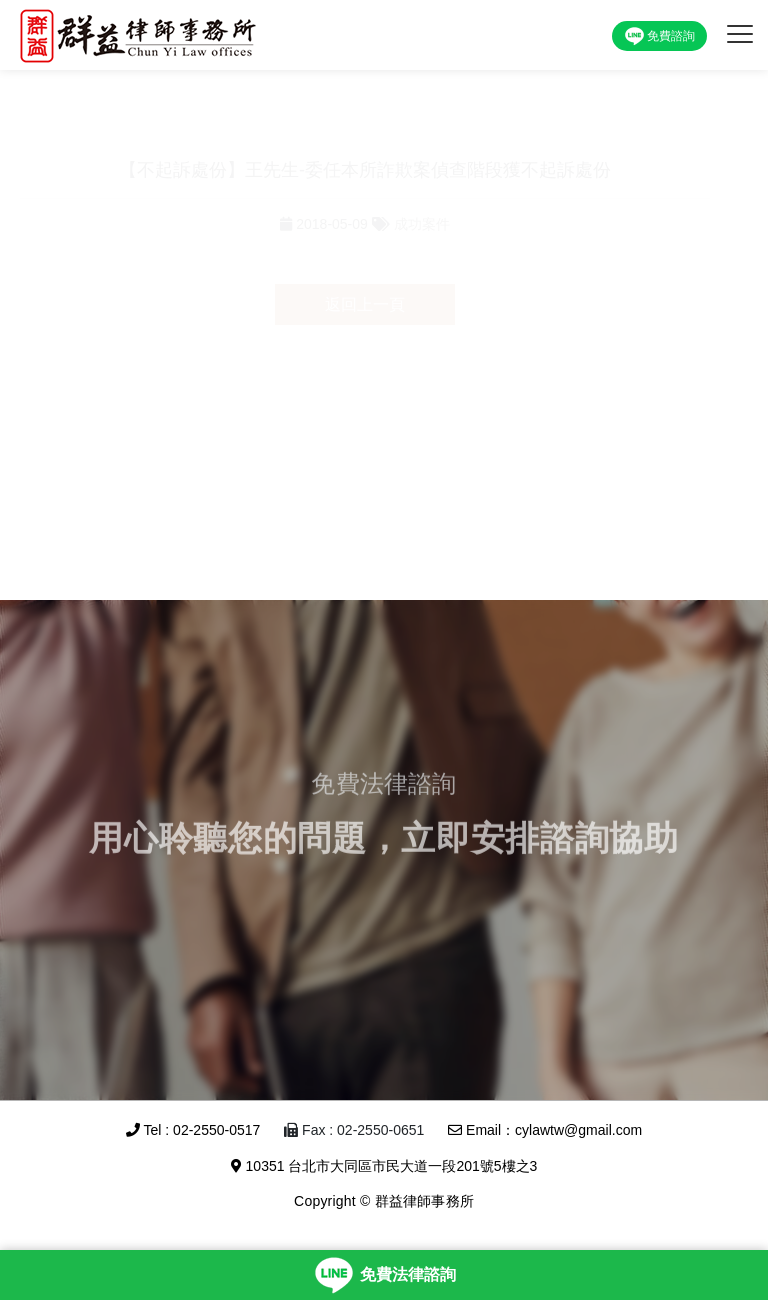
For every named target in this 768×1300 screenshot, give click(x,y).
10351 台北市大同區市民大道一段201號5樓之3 (384, 1166)
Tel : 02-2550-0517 (193, 1130)
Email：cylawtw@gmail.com (545, 1130)
